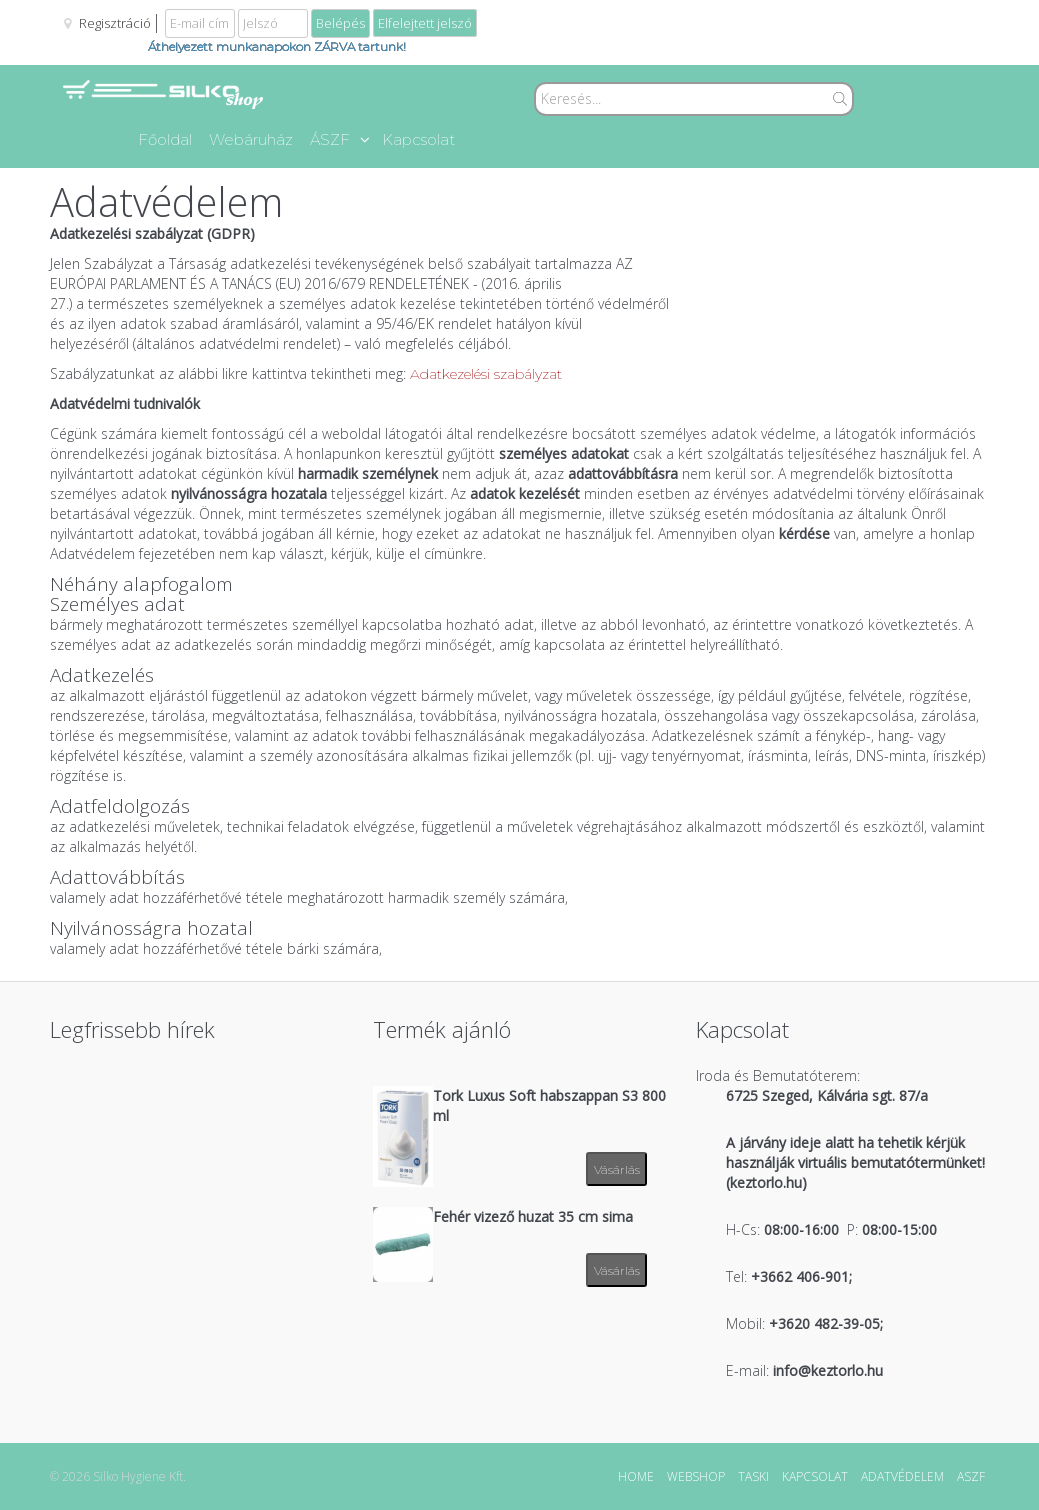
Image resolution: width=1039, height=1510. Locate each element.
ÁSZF (340, 139)
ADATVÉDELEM (902, 1476)
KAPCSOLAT (815, 1476)
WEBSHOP (696, 1476)
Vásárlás (617, 1169)
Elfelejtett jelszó (425, 23)
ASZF (971, 1476)
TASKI (753, 1476)
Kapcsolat (418, 139)
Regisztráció (115, 23)
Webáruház (251, 139)
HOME (636, 1476)
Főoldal (165, 139)
